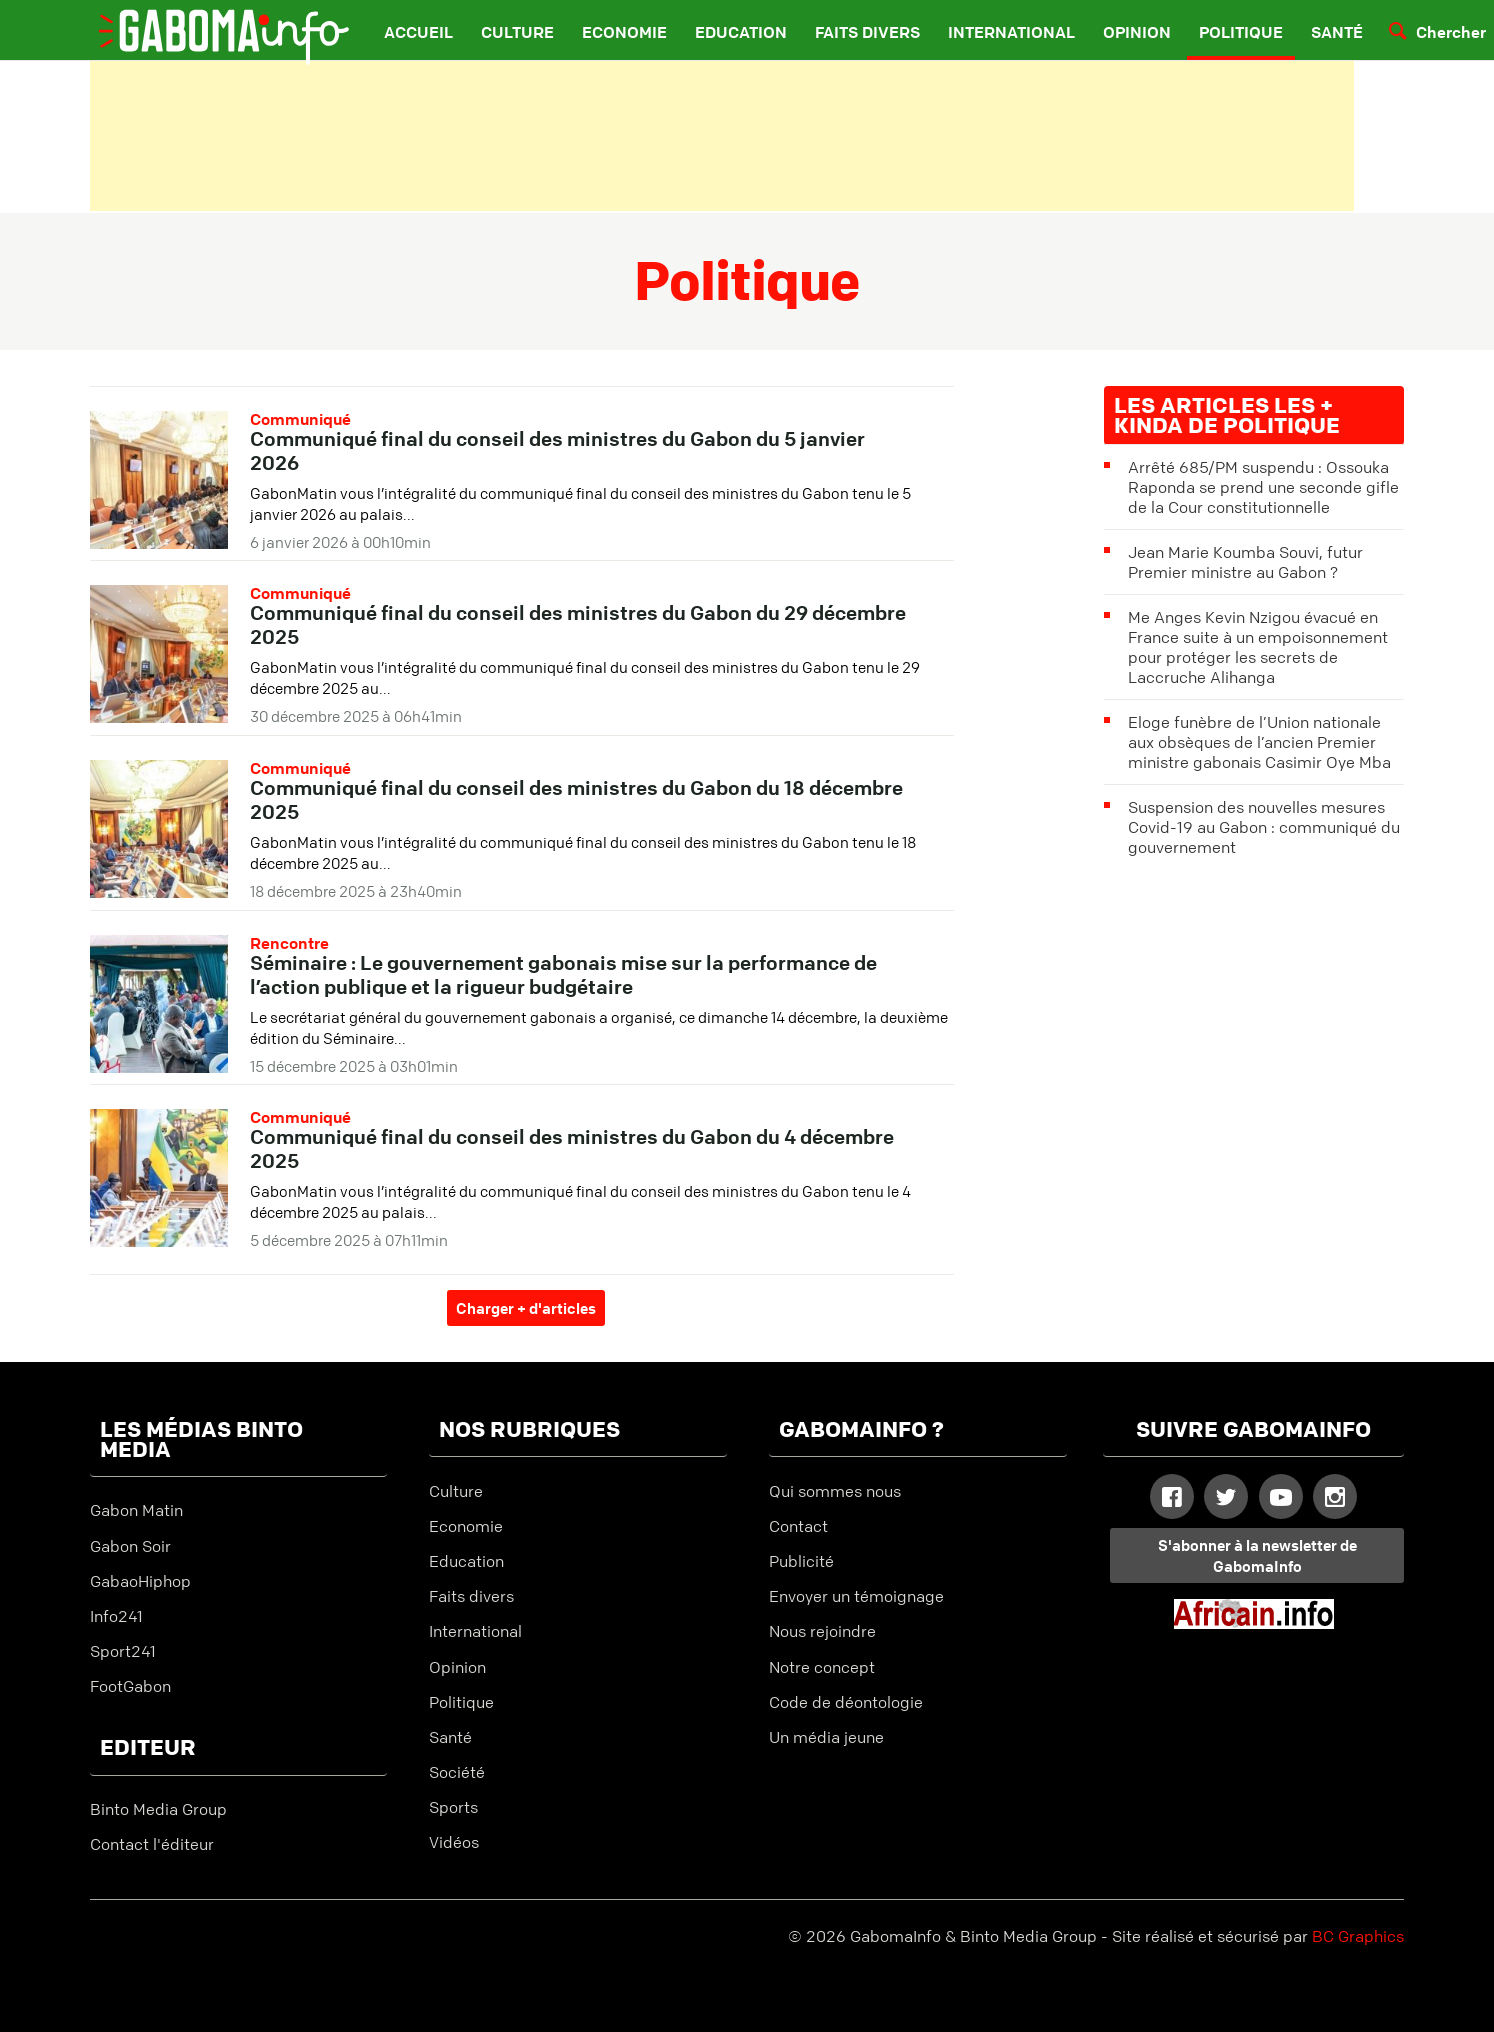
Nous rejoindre (822, 1631)
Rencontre (289, 943)
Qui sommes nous (835, 1491)
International (1011, 32)
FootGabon (130, 1686)
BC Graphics (1358, 1936)
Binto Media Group (158, 1809)
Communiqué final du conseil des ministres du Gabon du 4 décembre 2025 (572, 1148)
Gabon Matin (136, 1510)
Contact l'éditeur (152, 1844)
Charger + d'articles (526, 1308)
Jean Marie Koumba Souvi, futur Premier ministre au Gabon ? (1245, 562)
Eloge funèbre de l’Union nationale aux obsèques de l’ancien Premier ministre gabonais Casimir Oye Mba (1259, 742)
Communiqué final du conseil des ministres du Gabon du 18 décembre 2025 (576, 799)
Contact (798, 1526)
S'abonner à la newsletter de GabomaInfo (1257, 1555)
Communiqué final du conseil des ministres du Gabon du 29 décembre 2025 (578, 624)
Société (457, 1772)
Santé (1337, 32)
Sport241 (123, 1651)
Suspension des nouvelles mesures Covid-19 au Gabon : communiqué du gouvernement (1264, 827)
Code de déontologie (846, 1702)
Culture (517, 32)
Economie (624, 32)
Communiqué (300, 419)
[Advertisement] (722, 136)
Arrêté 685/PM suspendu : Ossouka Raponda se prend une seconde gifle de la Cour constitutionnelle (1263, 487)
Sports (453, 1807)
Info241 (116, 1616)
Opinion (1137, 32)
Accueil (418, 32)
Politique (1241, 32)
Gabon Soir (130, 1546)
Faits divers (867, 32)
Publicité (801, 1561)
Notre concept (822, 1667)
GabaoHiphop (140, 1581)
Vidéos (454, 1842)
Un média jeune (826, 1737)
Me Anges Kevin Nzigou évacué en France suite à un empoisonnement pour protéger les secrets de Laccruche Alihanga (1258, 647)
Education (741, 32)
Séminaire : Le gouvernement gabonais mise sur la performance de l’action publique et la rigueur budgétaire (563, 974)
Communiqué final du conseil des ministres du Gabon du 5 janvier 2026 (557, 450)
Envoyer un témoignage (856, 1596)
